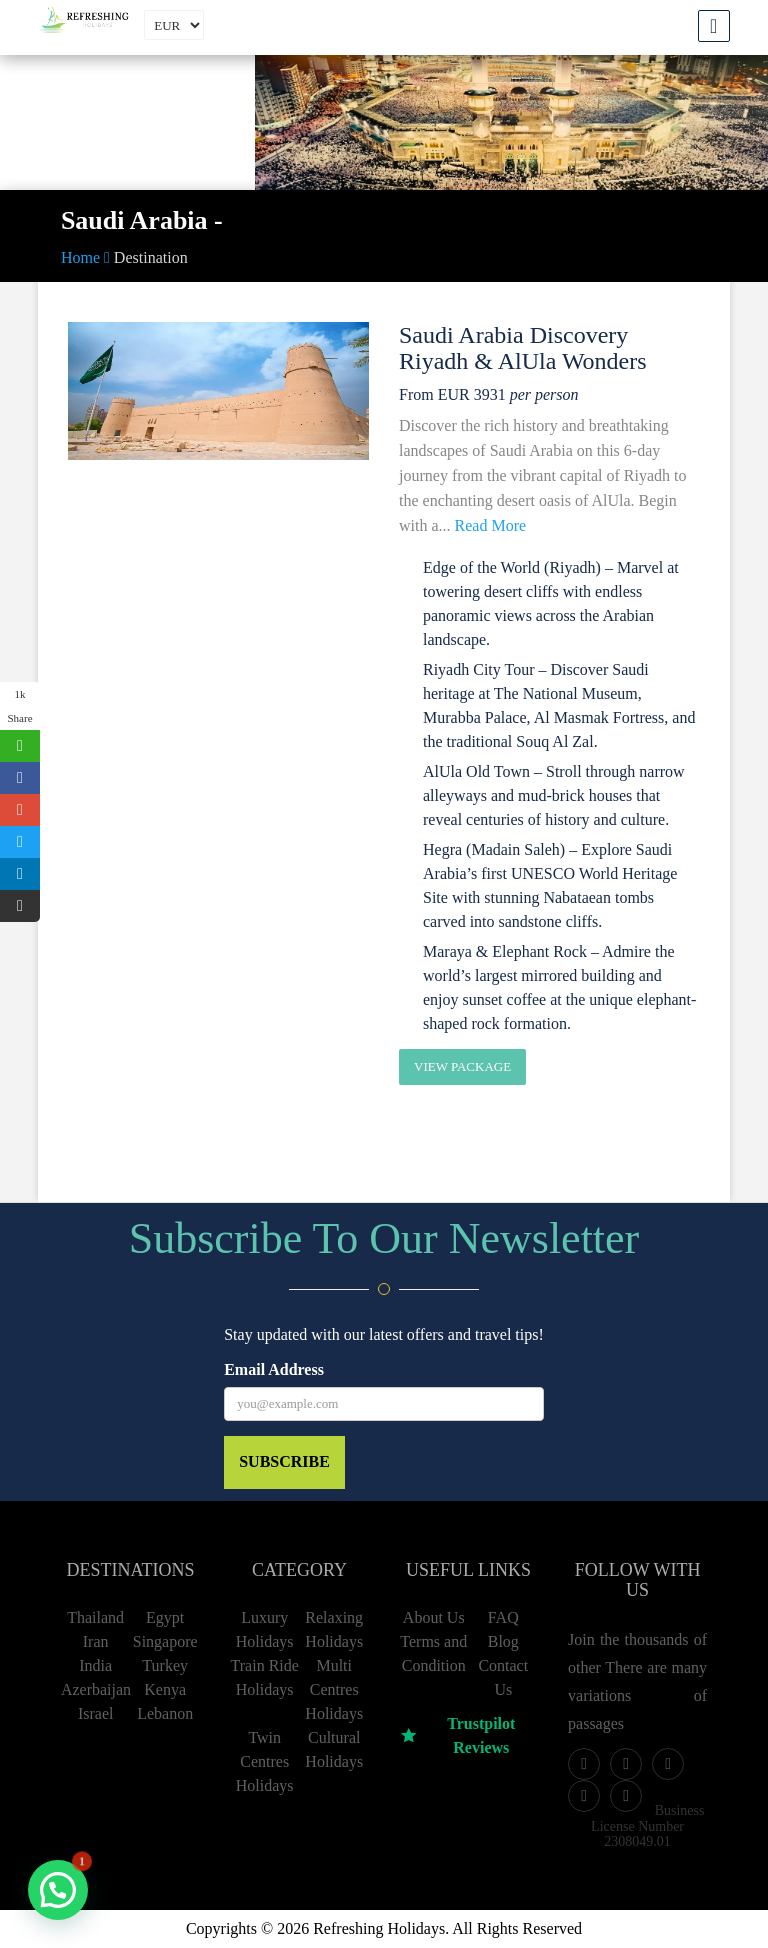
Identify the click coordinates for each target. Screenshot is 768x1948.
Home (85, 257)
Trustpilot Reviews (457, 1735)
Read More (491, 525)
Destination (151, 257)
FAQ (503, 1617)
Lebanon (165, 1713)
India (95, 1665)
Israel (96, 1713)
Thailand (95, 1617)
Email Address (274, 1369)
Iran (96, 1641)
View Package (462, 1066)
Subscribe (284, 1461)
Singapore (165, 1641)
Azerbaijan (96, 1689)
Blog (503, 1641)
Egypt (165, 1617)
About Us (434, 1617)
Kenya (165, 1689)
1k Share (19, 706)
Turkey (165, 1665)
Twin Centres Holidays (265, 1761)
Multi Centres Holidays (334, 1689)
